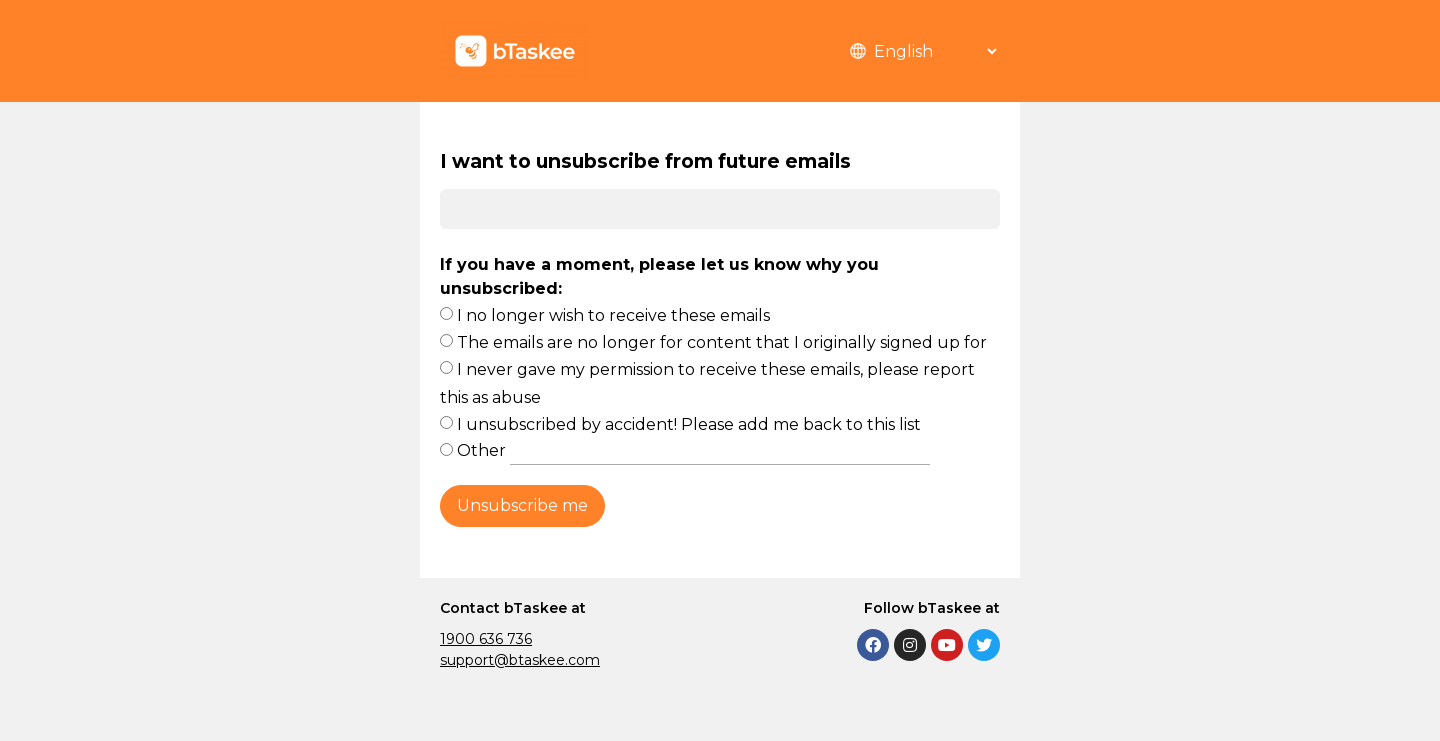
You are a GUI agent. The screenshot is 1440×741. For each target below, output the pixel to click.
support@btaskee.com (520, 660)
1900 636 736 (486, 639)
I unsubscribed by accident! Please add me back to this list (689, 424)
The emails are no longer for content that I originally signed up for (722, 342)
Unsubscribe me (522, 505)
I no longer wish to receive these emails (613, 315)
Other (693, 450)
